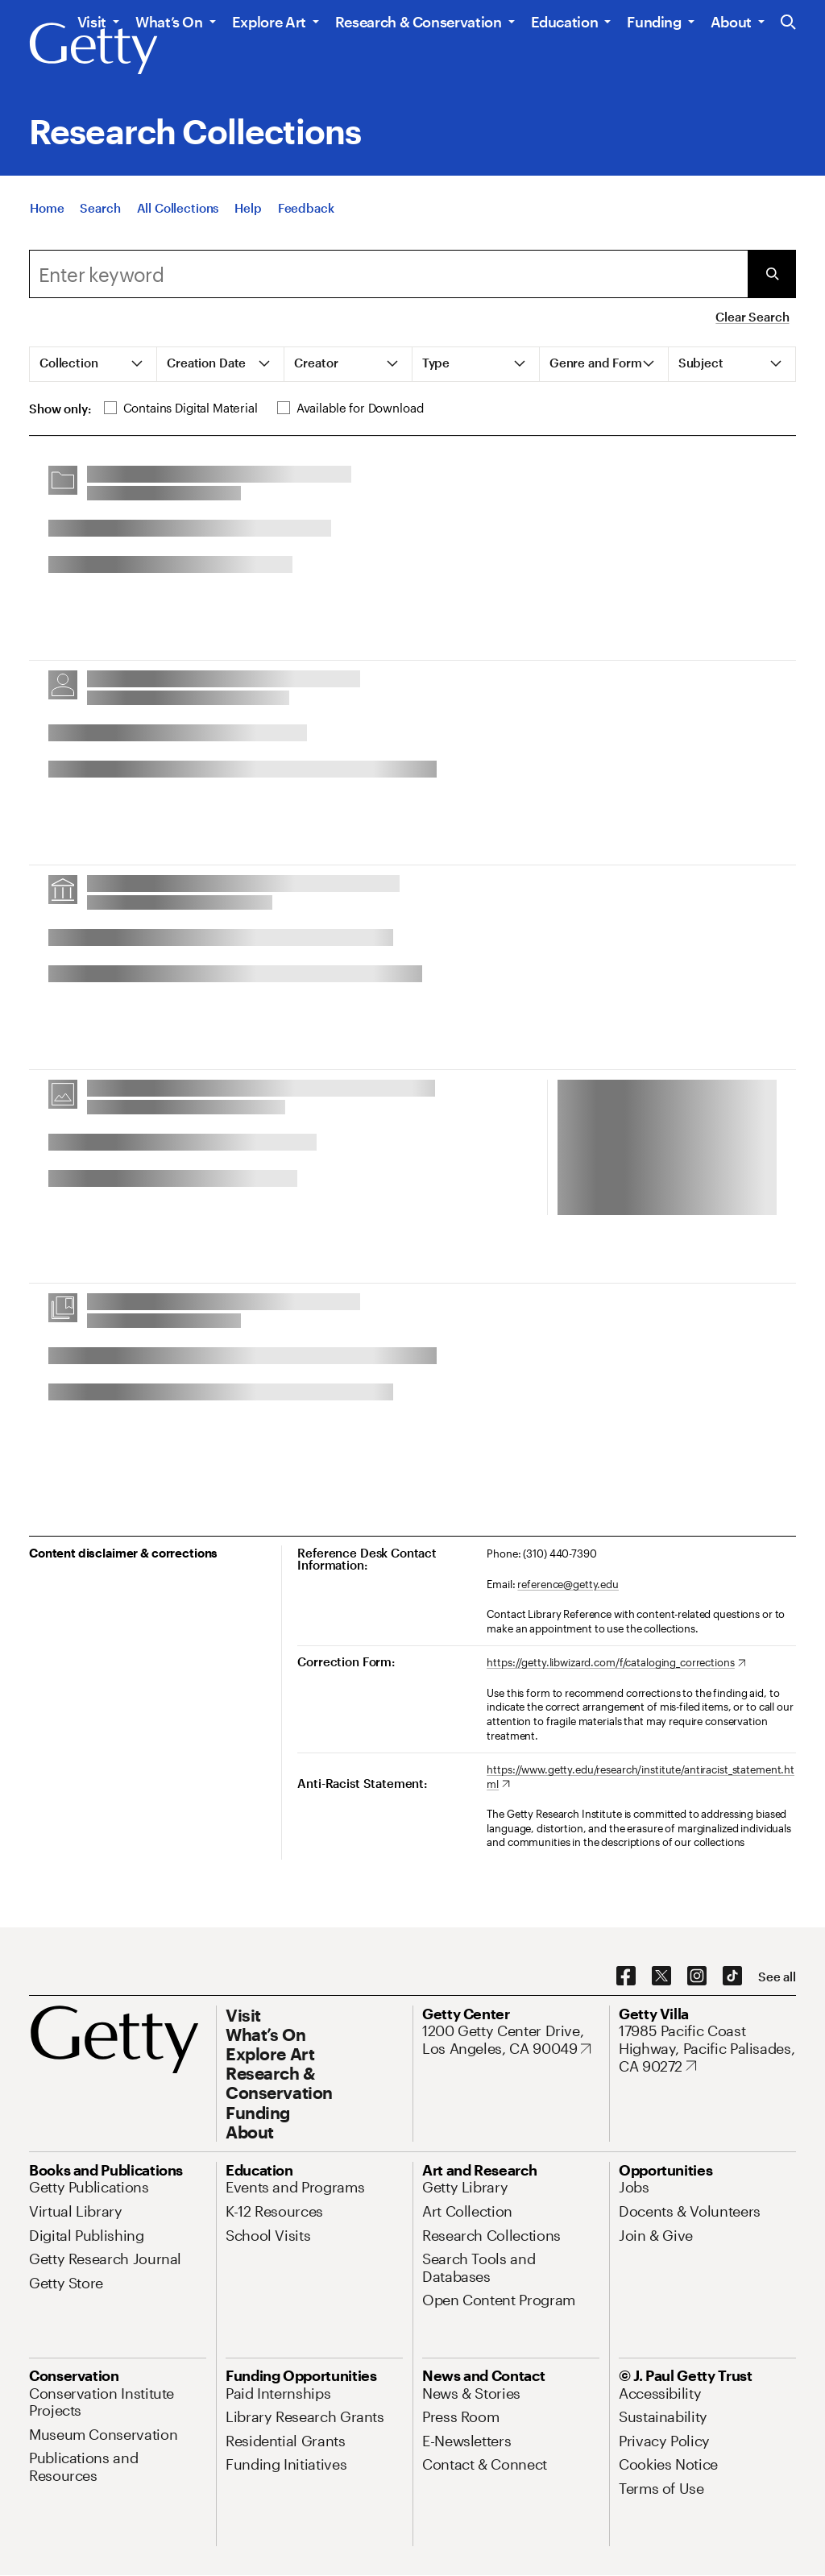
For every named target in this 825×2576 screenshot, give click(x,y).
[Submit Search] (772, 274)
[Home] (47, 212)
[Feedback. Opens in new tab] (306, 212)
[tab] (93, 364)
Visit (91, 22)
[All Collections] (178, 212)
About (731, 22)
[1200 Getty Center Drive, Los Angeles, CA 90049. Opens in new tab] (510, 2039)
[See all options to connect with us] (777, 1977)
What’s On (169, 22)
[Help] (247, 212)
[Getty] (93, 49)
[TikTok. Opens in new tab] (732, 1976)
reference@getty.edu (568, 1584)
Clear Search (752, 316)
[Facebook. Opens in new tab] (626, 1976)
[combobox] (388, 274)
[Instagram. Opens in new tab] (697, 1976)
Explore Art (269, 22)
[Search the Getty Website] (788, 23)
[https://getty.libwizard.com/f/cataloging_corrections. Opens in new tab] (616, 1663)
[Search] (100, 212)
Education (565, 22)
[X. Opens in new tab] (661, 1976)
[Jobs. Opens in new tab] (634, 2187)
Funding (654, 22)
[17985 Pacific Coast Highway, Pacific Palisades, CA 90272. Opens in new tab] (707, 2048)
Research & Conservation (418, 22)
